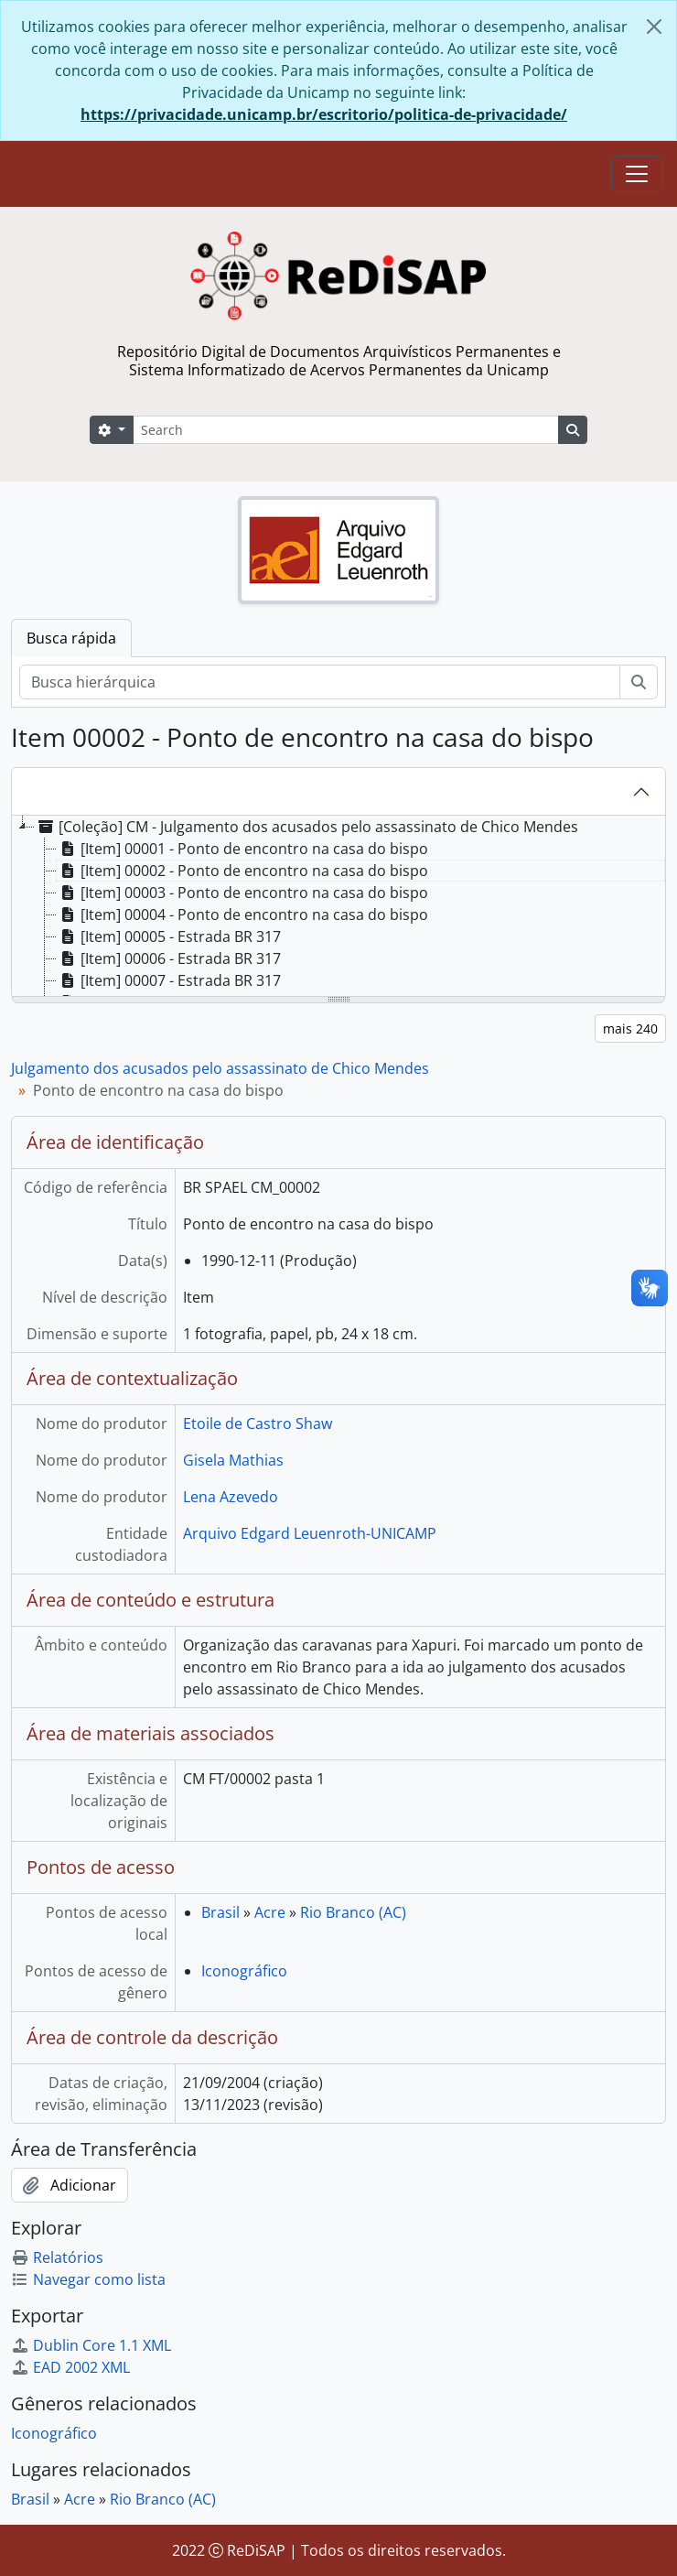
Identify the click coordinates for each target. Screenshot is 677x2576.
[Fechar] (654, 26)
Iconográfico (244, 1971)
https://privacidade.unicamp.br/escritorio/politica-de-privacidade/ (324, 114)
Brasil (220, 1912)
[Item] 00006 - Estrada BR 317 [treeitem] (169, 958)
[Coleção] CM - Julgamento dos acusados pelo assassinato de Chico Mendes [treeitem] (306, 827)
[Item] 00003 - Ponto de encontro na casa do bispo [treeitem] (242, 893)
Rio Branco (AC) (353, 1912)
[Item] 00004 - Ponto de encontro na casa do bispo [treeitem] (242, 914)
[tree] (338, 907)
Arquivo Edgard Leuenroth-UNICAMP (309, 1533)
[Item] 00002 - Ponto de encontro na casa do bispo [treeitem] (242, 871)
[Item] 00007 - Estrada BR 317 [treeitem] (169, 980)
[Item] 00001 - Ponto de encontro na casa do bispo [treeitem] (242, 849)
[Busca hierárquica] (319, 682)
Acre (269, 1912)
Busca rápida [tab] (71, 638)
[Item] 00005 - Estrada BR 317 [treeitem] (169, 936)
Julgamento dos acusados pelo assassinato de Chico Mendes (220, 1068)
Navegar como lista (88, 2279)
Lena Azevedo (230, 1497)
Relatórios (57, 2257)
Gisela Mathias (233, 1460)
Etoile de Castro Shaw (257, 1423)
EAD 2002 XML (70, 2367)
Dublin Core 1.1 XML (91, 2345)
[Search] (346, 430)
